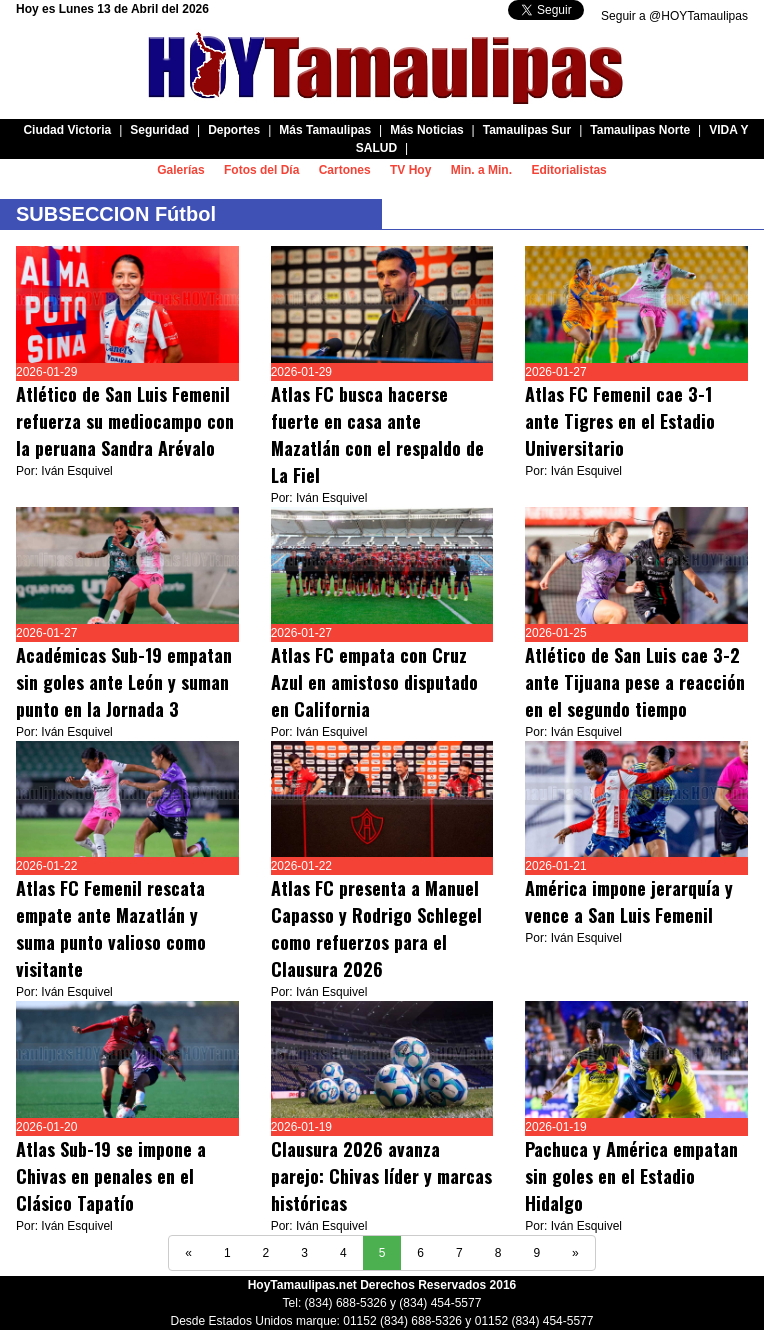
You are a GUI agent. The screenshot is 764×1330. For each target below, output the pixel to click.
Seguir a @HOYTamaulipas (674, 16)
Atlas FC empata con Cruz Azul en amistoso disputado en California (374, 682)
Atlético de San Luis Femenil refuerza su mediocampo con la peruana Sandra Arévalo (125, 421)
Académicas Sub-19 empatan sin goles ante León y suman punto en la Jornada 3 (124, 682)
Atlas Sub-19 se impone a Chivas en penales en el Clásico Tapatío (111, 1176)
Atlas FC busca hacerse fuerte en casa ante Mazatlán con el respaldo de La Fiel (377, 434)
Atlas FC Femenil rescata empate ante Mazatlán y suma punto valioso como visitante (111, 928)
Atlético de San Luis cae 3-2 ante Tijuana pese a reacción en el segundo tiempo (635, 682)
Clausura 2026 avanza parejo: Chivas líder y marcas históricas (381, 1176)
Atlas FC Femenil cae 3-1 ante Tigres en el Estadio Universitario (620, 421)
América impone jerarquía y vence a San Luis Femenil (629, 901)
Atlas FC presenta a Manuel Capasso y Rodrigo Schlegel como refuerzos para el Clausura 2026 (376, 928)
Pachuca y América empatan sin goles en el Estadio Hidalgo (631, 1176)
